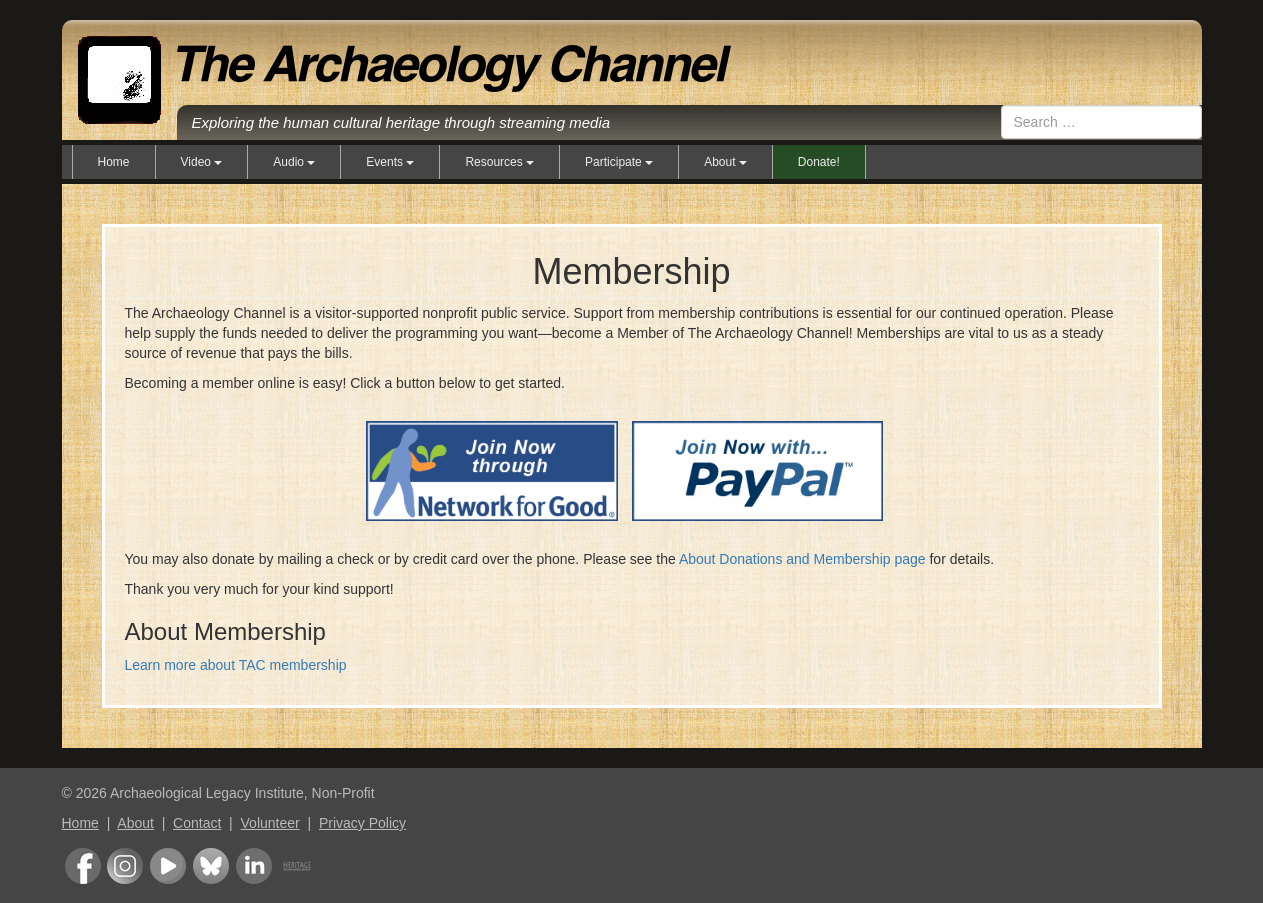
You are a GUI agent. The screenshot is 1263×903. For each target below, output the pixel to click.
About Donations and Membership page (802, 559)
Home (114, 162)
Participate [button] (619, 162)
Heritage (297, 866)
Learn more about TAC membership (236, 665)
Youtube (168, 866)
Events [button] (390, 162)
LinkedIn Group (254, 866)
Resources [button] (499, 162)
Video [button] (202, 162)
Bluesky (211, 866)
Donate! (819, 162)
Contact (197, 823)
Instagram (125, 866)
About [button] (725, 162)
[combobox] (1101, 122)
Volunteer (270, 823)
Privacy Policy (362, 823)
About (135, 823)
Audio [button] (294, 162)
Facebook (83, 866)
